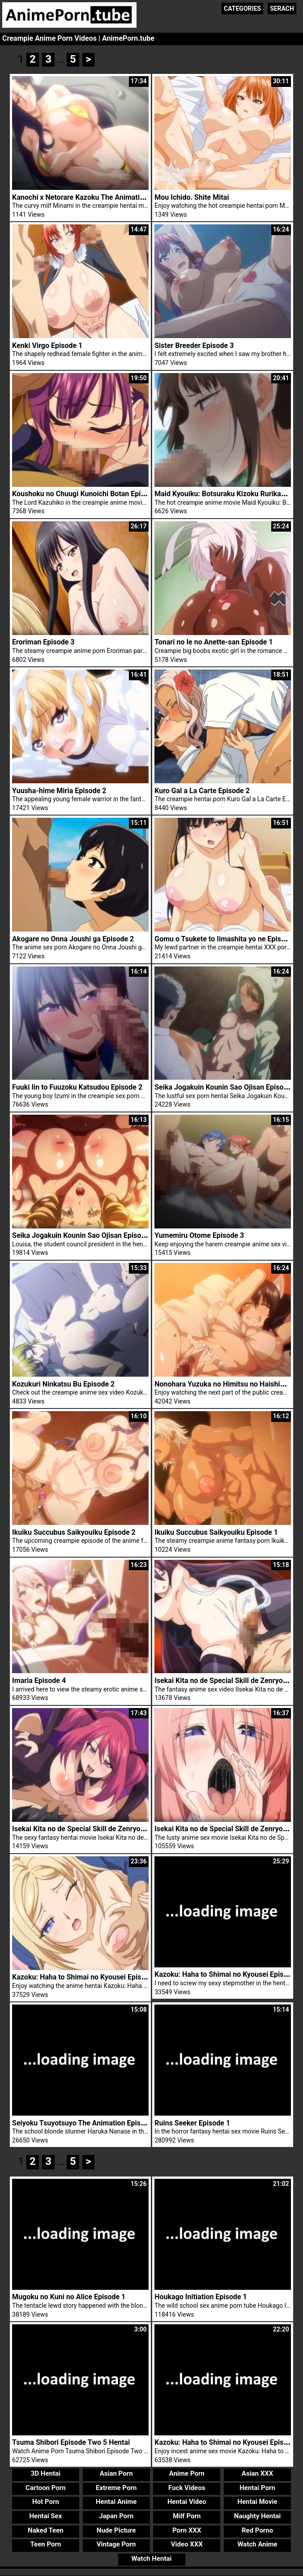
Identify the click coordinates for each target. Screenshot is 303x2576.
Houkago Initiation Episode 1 (200, 2280)
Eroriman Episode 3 (43, 642)
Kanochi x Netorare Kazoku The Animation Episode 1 (96, 197)
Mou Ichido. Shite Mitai (191, 197)
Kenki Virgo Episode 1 (47, 345)
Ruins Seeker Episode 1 (192, 2106)
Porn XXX (186, 2514)
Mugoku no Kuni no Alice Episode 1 (68, 2280)
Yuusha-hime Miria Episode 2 (59, 790)
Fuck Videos (186, 2471)
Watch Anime (257, 2528)
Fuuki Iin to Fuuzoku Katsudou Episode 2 (77, 1087)
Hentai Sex (45, 2499)
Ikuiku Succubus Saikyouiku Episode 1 (216, 1524)
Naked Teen (46, 2514)
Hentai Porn (257, 2471)
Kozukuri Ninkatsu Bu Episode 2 (63, 1378)
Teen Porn (45, 2528)
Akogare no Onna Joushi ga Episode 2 (73, 939)
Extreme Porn (116, 2471)
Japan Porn (116, 2499)
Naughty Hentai (257, 2499)
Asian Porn (116, 2457)
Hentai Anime (116, 2486)
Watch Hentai (151, 2542)
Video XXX (187, 2528)
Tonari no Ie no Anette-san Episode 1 (213, 642)
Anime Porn (187, 2457)
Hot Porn (45, 2486)
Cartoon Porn (46, 2471)
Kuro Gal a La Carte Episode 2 (202, 790)
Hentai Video (186, 2486)
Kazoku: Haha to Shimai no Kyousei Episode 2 (227, 1961)
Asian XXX (257, 2457)
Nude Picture (116, 2514)
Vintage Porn (116, 2528)
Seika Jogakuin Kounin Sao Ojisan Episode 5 (225, 1087)
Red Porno (257, 2514)
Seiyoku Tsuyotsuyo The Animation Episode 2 (85, 2106)
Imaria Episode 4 (39, 1670)
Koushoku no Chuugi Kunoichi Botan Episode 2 (87, 493)
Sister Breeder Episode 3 (194, 345)
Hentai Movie (257, 2486)
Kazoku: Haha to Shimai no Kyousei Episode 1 (227, 2426)
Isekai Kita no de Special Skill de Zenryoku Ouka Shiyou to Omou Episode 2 (132, 1815)
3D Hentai (45, 2457)
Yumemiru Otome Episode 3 (199, 1232)
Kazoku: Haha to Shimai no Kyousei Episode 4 (85, 1961)
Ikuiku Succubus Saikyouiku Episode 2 (74, 1524)
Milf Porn (187, 2499)
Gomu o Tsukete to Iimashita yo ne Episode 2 (226, 939)
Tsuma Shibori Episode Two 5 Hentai (71, 2426)
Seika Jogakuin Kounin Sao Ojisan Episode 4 (83, 1232)
